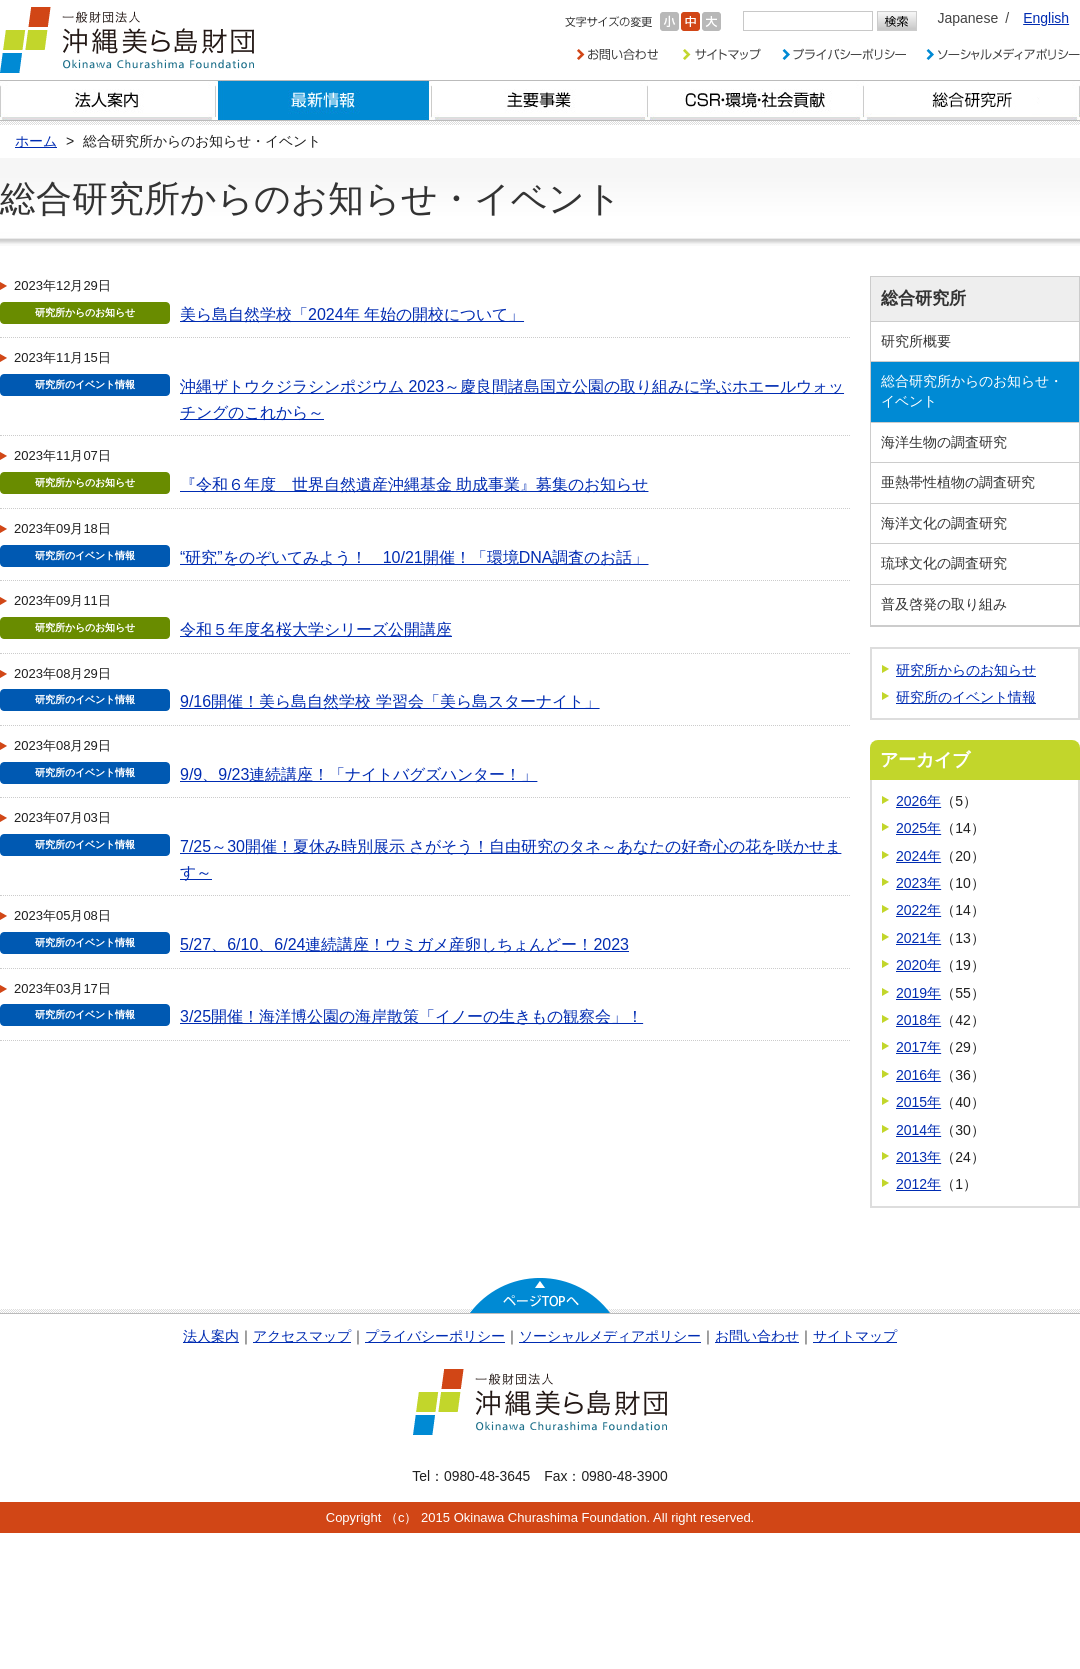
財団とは (108, 100)
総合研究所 (972, 100)
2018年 (918, 1020)
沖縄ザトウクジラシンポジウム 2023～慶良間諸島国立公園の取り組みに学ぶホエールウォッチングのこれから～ (512, 399)
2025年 (918, 828)
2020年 (918, 965)
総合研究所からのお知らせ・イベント (972, 391)
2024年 (918, 856)
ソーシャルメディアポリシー (610, 1336)
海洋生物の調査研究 (944, 442)
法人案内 (211, 1336)
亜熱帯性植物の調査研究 (958, 482)
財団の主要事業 (540, 100)
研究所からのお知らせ (966, 670)
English (1046, 18)
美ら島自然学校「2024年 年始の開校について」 (352, 314)
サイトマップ (855, 1336)
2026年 (918, 801)
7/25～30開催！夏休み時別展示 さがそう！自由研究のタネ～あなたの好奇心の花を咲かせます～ (510, 859)
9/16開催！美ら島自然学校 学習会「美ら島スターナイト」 (390, 701)
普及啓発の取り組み (944, 604)
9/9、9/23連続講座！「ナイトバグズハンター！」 (358, 774)
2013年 (918, 1157)
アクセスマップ (302, 1336)
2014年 (918, 1130)
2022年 (918, 910)
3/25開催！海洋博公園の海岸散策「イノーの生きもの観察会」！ (411, 1016)
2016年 (918, 1075)
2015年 (918, 1102)
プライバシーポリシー (435, 1336)
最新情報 (324, 100)
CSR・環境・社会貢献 (756, 100)
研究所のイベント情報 (966, 697)
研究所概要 (916, 341)
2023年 (918, 883)
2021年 (918, 938)
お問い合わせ (757, 1336)
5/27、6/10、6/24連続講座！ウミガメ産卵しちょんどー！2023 (404, 944)
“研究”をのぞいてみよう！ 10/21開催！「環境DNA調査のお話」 (414, 557)
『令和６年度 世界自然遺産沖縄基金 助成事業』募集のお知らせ (414, 484)
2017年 (918, 1047)
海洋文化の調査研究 (944, 523)
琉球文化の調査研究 (944, 563)
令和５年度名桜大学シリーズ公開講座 (316, 629)
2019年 (918, 993)
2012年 (918, 1184)
